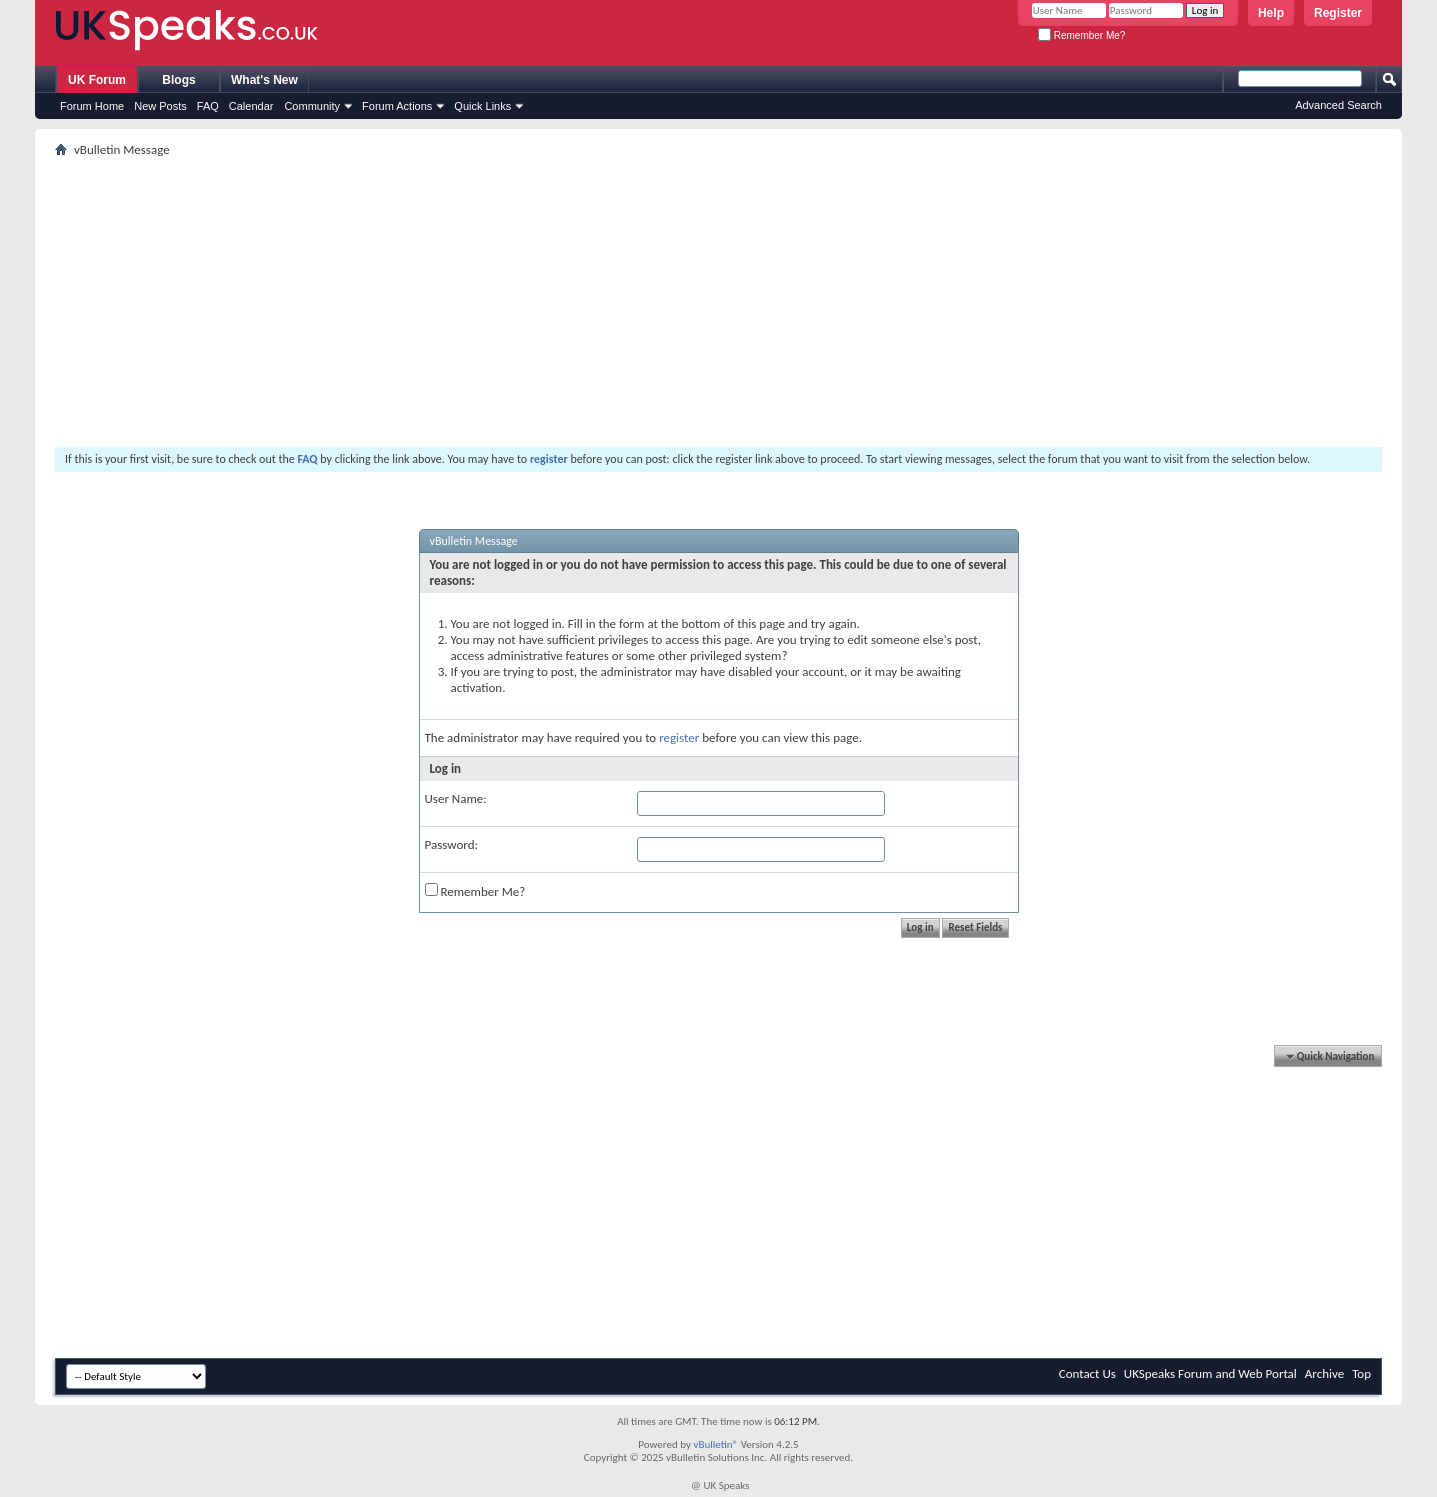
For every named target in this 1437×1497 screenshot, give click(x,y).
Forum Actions (397, 106)
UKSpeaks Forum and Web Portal (1210, 1373)
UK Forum (97, 80)
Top (1361, 1373)
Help (1271, 13)
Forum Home (92, 106)
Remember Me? (1081, 35)
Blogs (178, 80)
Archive (1324, 1373)
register (679, 737)
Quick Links (482, 106)
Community (312, 106)
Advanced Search (1338, 105)
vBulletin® (715, 1444)
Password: (451, 844)
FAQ (208, 106)
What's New (264, 80)
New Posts (160, 106)
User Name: (456, 798)
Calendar (251, 106)
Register (1338, 13)
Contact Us (1087, 1373)
